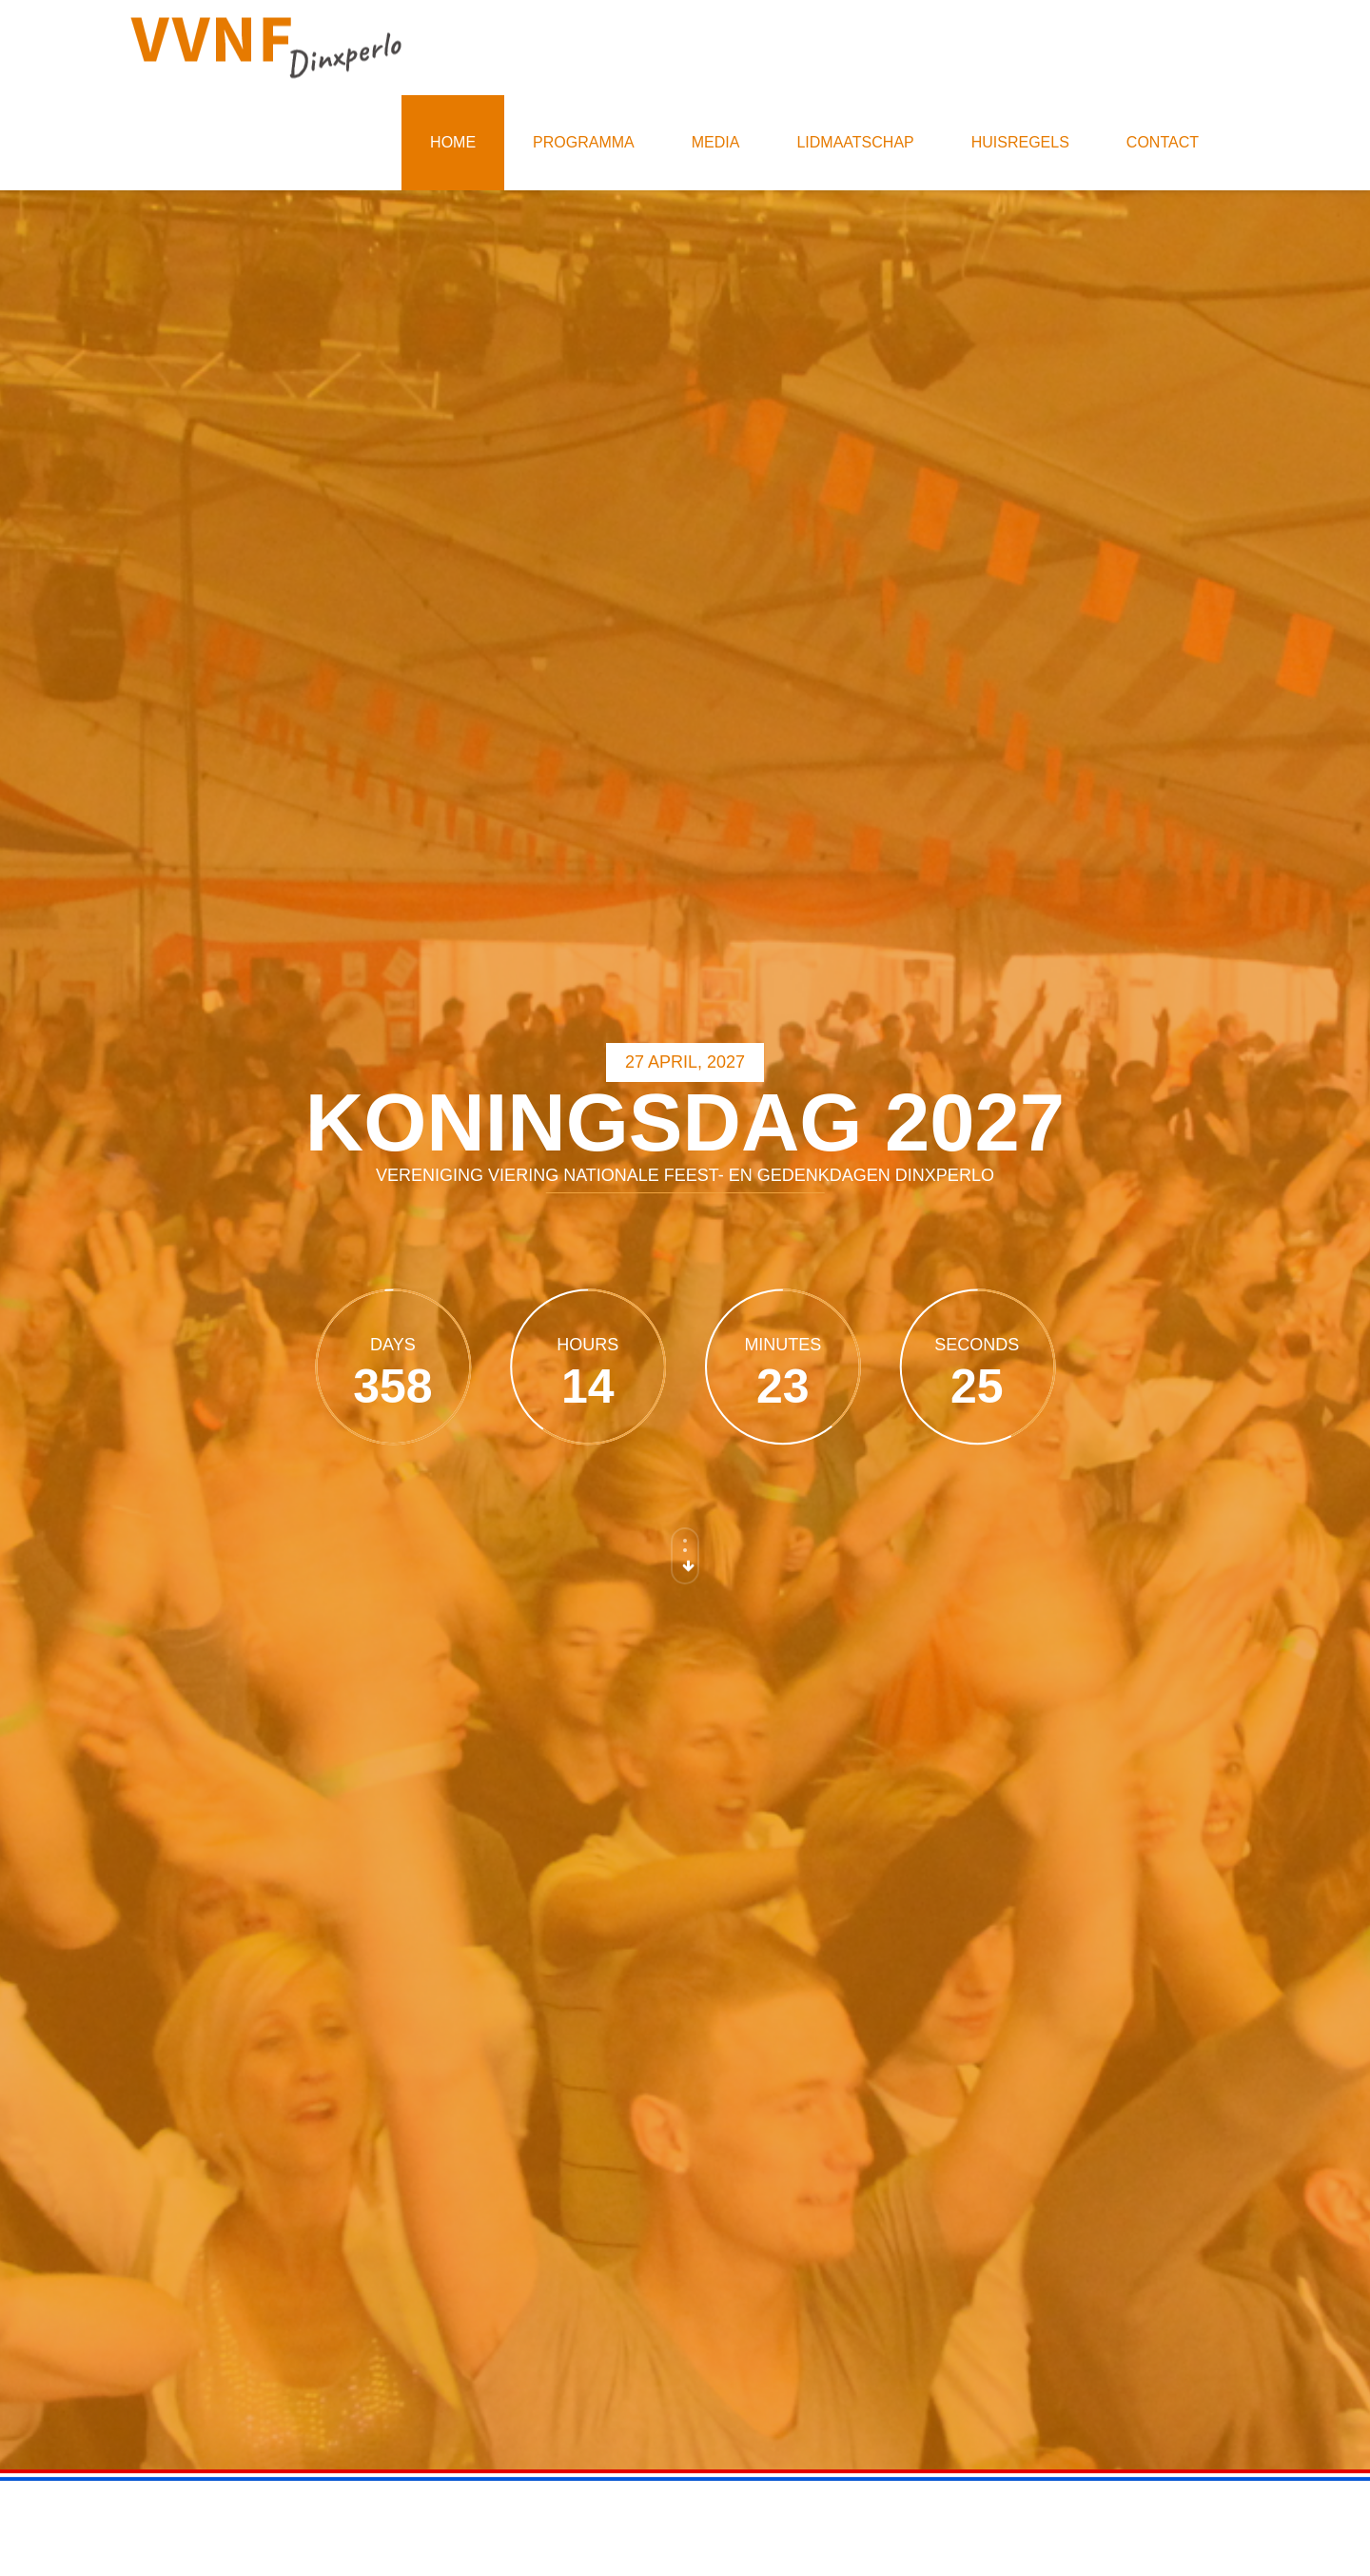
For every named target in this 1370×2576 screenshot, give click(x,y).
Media (716, 142)
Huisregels (1020, 142)
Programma (584, 142)
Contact (1162, 142)
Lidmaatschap (854, 142)
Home (453, 142)
